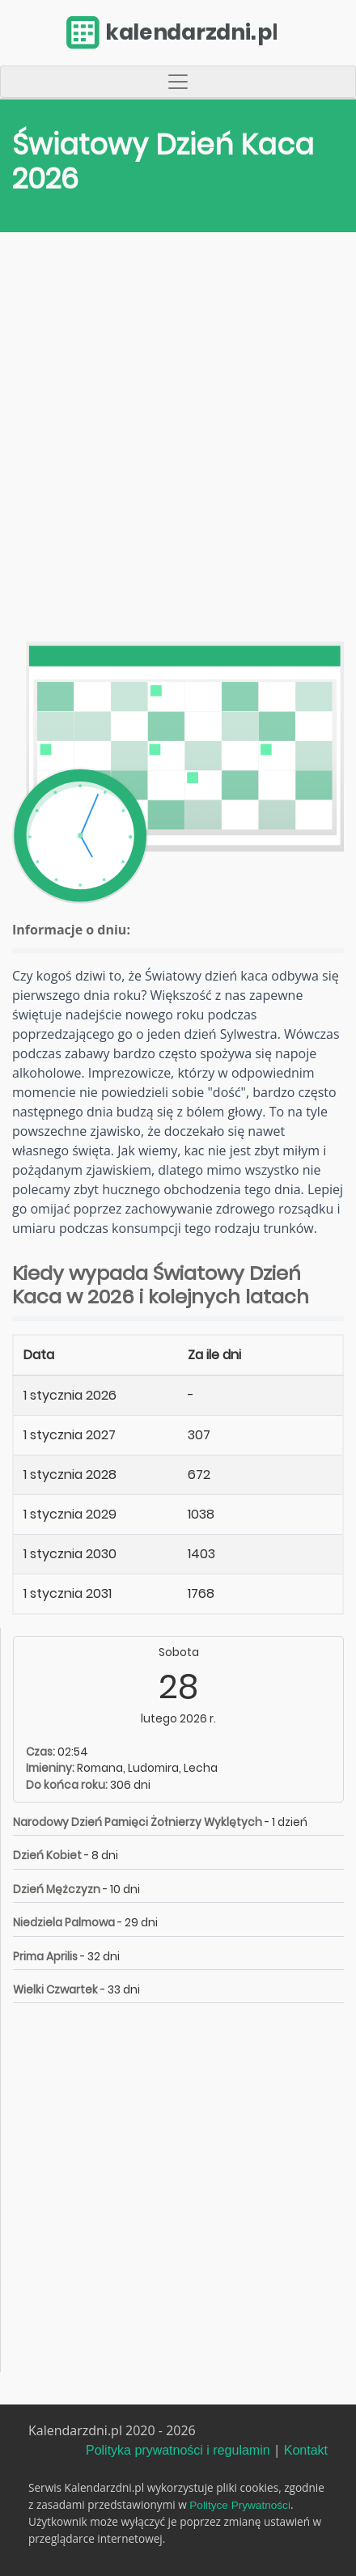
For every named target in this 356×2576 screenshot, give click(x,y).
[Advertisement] (178, 441)
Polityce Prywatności (239, 2505)
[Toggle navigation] (178, 82)
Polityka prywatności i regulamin (178, 2450)
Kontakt (306, 2450)
